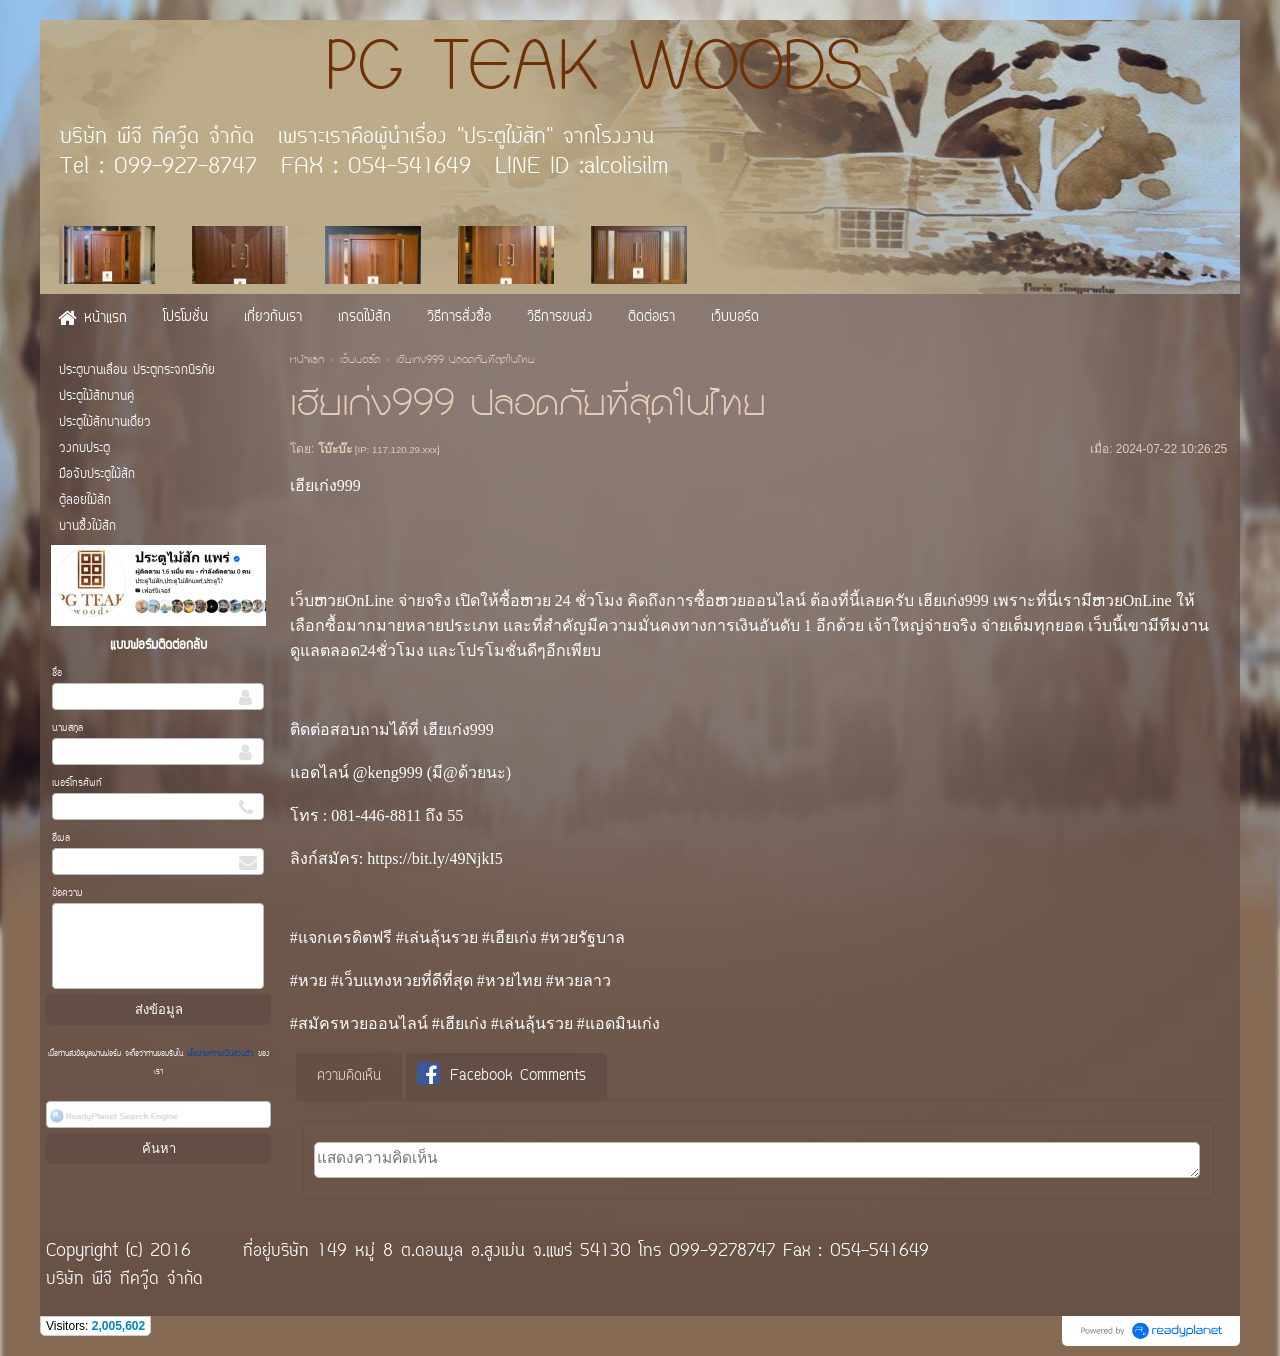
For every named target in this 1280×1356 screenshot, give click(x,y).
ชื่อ (57, 673)
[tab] (349, 1077)
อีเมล (61, 838)
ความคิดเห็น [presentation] (349, 1076)
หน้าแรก (307, 361)
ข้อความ (67, 893)
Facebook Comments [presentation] (501, 1075)
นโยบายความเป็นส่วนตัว (220, 1054)
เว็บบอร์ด (360, 361)
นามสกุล (67, 728)
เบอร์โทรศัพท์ (77, 783)
